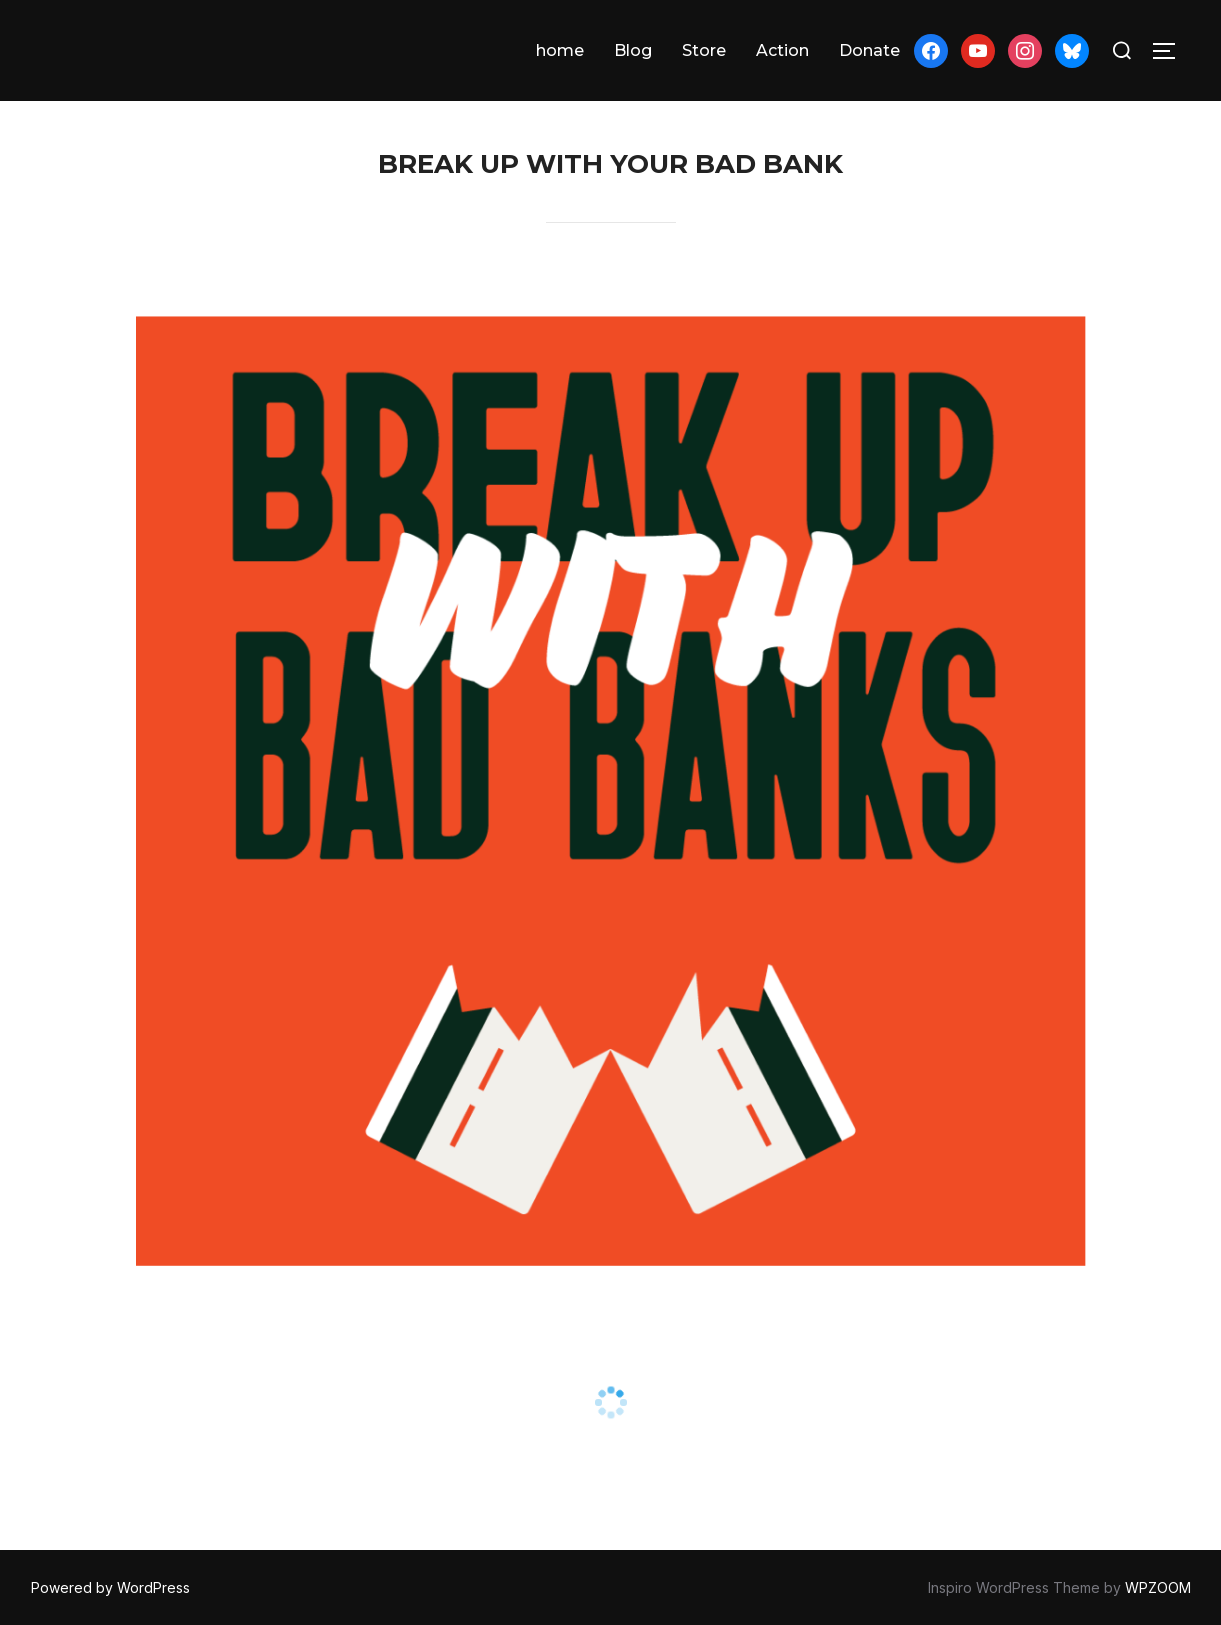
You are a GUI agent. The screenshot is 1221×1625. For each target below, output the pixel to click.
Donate (869, 50)
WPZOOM (1158, 1587)
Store (704, 50)
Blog (633, 50)
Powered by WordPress (110, 1587)
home (560, 50)
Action (782, 50)
